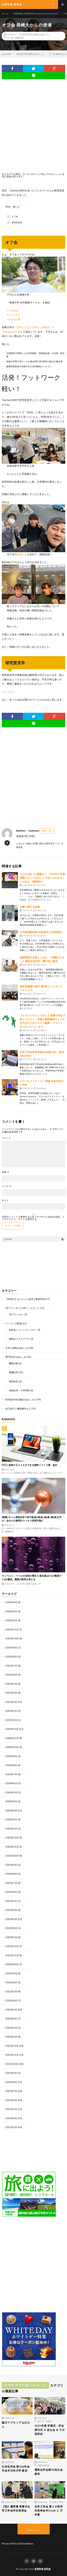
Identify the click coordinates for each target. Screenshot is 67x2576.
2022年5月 (11, 2009)
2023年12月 (12, 1837)
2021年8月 (11, 2082)
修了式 (41, 2421)
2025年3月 (11, 1701)
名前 (5, 1172)
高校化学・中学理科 (19, 1390)
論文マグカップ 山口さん (16, 2424)
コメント (6, 1138)
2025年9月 (11, 1647)
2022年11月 (12, 1955)
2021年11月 (12, 2054)
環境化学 (13, 1381)
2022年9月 (11, 1973)
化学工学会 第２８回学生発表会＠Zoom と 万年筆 (48, 2510)
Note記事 (15, 319)
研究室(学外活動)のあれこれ (35, 34)
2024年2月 (11, 1819)
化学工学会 (58, 2502)
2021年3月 (11, 2127)
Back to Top (33, 2530)
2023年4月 (11, 1910)
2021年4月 (11, 2118)
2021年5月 (11, 2109)
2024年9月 (11, 1756)
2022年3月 (11, 2018)
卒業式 (49, 2421)
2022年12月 (12, 1946)
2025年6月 (11, 1674)
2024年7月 (11, 1774)
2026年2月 (11, 1620)
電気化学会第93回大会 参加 (48, 2471)
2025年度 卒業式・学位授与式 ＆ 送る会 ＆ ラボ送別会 (49, 2429)
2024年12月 (12, 1729)
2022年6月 (11, 2000)
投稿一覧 (46, 830)
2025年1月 (11, 1720)
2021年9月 (11, 2072)
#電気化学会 (43, 2465)
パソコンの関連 (13, 1323)
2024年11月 (12, 1738)
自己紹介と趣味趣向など (18, 1408)
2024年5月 (11, 1792)
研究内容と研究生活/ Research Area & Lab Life (36, 13)
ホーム (5, 13)
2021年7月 (11, 2091)
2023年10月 (12, 1855)
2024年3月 (11, 1810)
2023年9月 (11, 1864)
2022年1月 (11, 2036)
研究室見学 (14, 222)
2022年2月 (11, 2027)
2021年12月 (12, 2045)
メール (7, 1186)
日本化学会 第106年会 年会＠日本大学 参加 (16, 2468)
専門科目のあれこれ (15, 1356)
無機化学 (13, 1372)
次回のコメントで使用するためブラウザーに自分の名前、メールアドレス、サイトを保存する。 (33, 1218)
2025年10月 (12, 1638)
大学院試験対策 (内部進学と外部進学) (41, 932)
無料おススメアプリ (19, 1338)
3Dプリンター (16, 1314)
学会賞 (23, 2502)
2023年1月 (11, 1937)
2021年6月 (11, 2100)
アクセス (10, 691)
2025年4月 (11, 1692)
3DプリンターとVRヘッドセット (22, 1308)
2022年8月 (11, 1982)
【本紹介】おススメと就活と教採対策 (25, 1299)
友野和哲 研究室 (42, 2569)
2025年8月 (11, 1656)
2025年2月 (11, 1710)
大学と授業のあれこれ (17, 1348)
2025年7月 (11, 1665)
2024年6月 (11, 1783)
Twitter (14, 310)
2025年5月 (11, 1683)
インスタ (15, 314)
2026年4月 (11, 1602)
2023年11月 (12, 1846)
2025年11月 (12, 1629)
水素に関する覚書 (30, 906)
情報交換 (19, 38)
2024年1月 (11, 1828)
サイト (5, 1200)
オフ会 (10, 38)
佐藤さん (22, 554)
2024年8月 (11, 1765)
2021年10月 (12, 2064)
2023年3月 (11, 1919)
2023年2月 (11, 1928)
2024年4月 (11, 1801)
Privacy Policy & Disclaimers (18, 2543)
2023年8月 (11, 1873)
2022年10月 (12, 1964)
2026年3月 (11, 1611)
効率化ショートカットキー (23, 1329)
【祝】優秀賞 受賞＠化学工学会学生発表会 (16, 2508)
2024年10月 (12, 1747)
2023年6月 (11, 1891)
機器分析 (13, 1363)
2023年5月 (11, 1901)
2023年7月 (11, 1883)
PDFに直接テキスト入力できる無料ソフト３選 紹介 (29, 1465)
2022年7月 (11, 1991)
